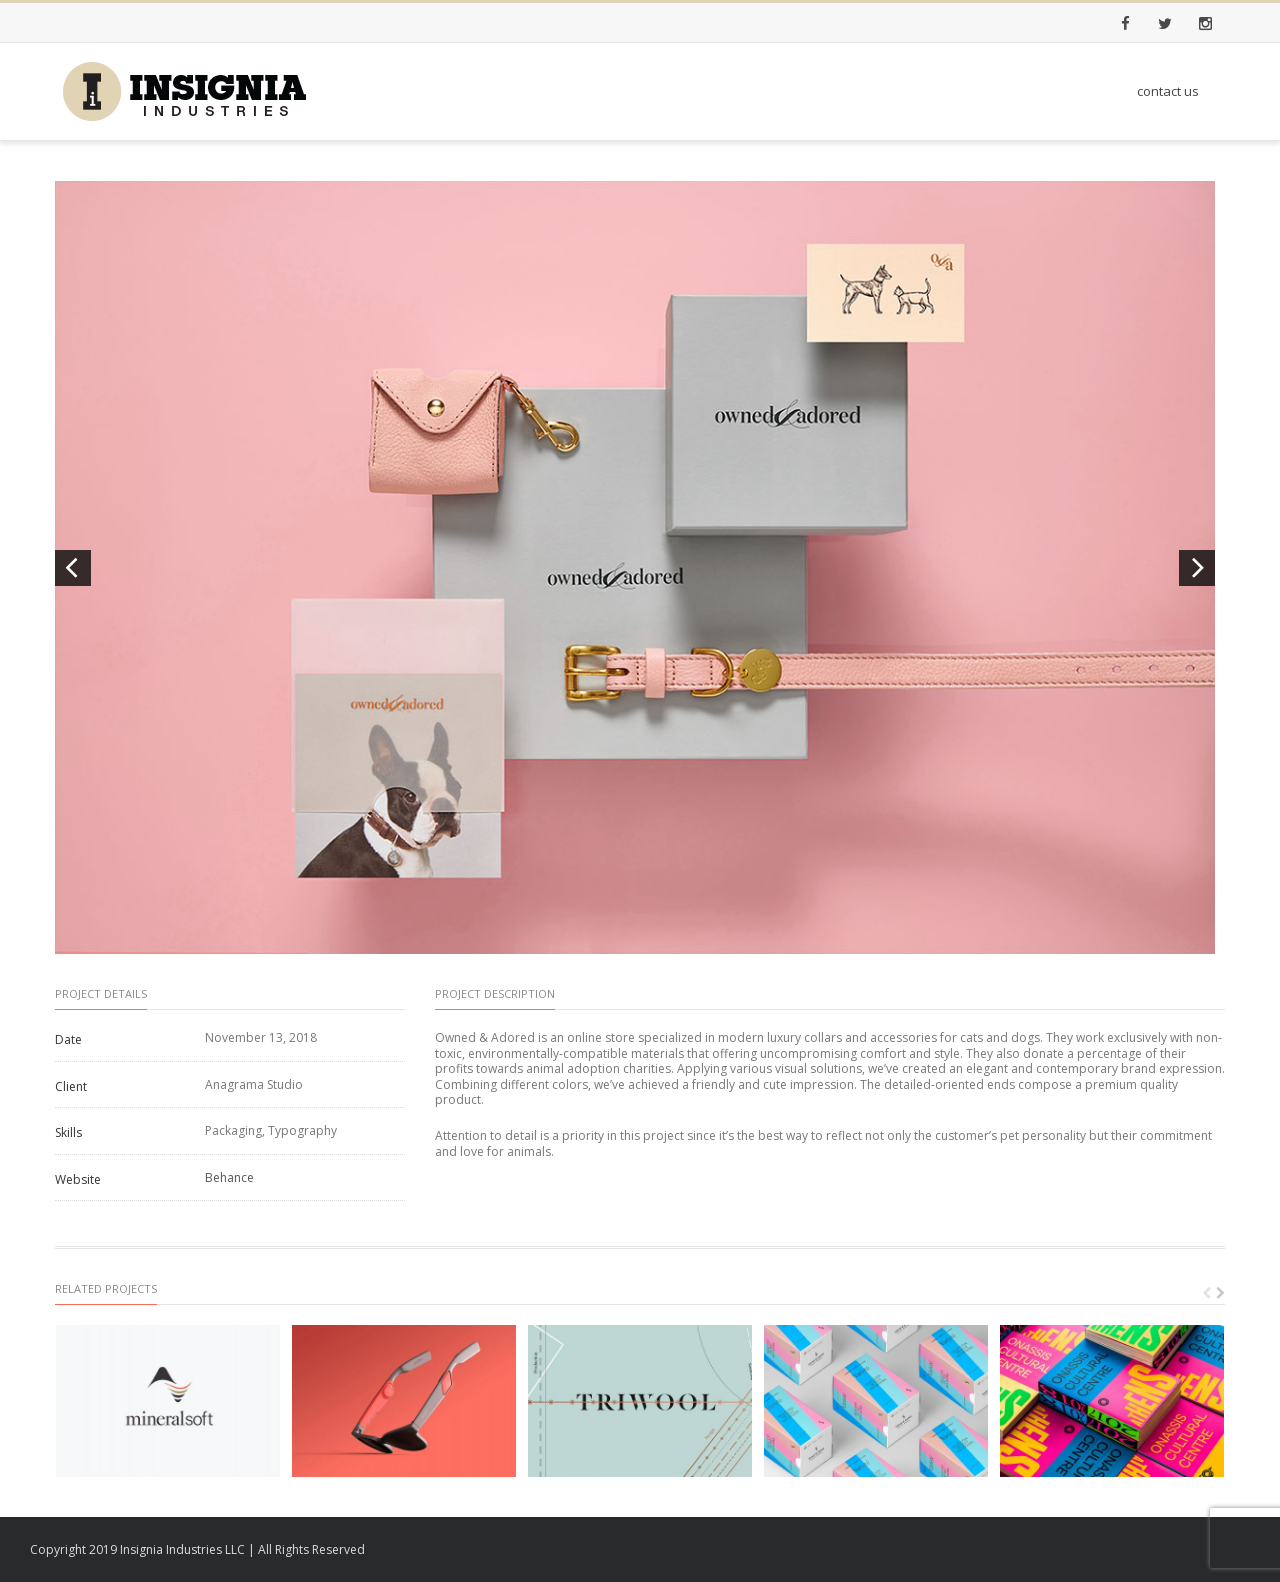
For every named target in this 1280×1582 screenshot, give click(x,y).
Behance (229, 1177)
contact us (1168, 91)
